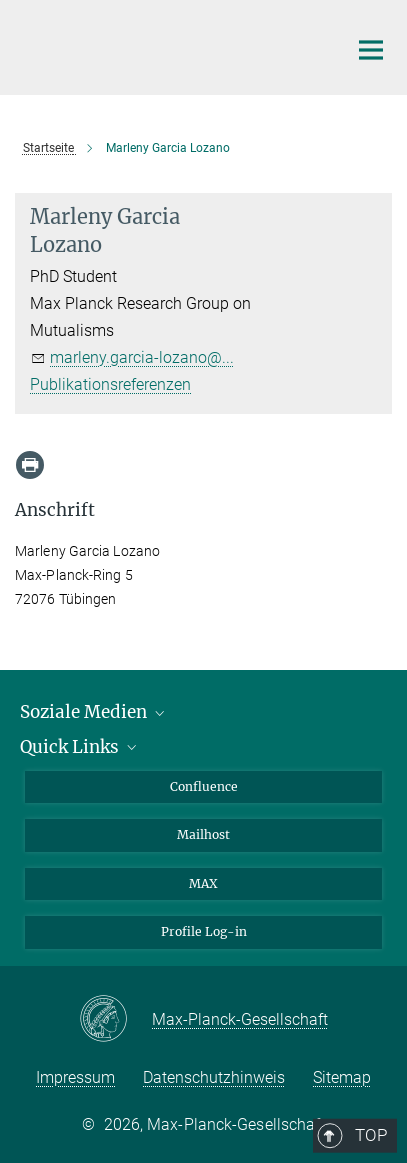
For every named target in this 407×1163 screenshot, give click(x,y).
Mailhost (203, 834)
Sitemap (342, 1077)
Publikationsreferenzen (110, 384)
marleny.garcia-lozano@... (142, 357)
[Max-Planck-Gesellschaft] (115, 1020)
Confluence (204, 786)
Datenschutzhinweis (214, 1077)
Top (364, 690)
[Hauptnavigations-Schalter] (371, 50)
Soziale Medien (94, 712)
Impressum (75, 1077)
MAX (203, 883)
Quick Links (80, 747)
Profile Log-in (204, 931)
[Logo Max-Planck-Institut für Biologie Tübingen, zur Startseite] (166, 45)
